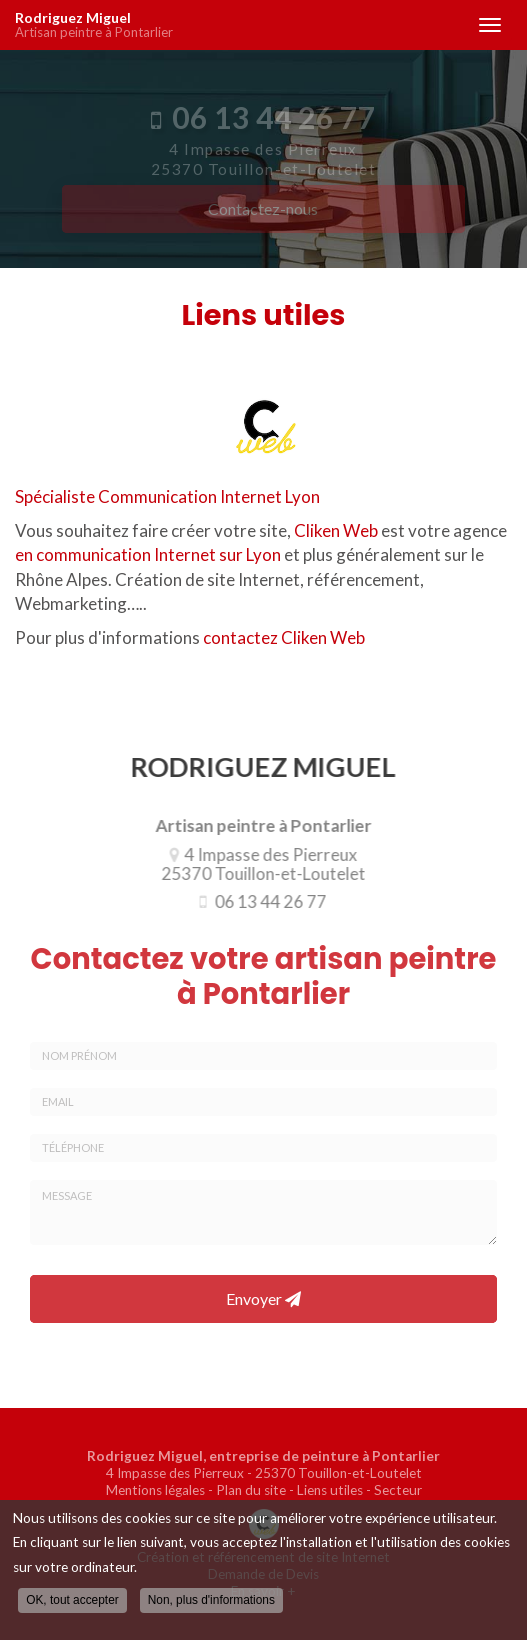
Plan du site (251, 1490)
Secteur (398, 1490)
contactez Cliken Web (284, 637)
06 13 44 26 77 (265, 901)
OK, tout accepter (72, 1600)
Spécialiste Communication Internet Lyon (167, 496)
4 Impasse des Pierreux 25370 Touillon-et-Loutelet (258, 864)
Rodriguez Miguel (236, 25)
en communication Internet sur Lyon (148, 554)
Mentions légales (155, 1490)
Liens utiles (330, 1490)
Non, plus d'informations (211, 1600)
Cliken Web (336, 530)
